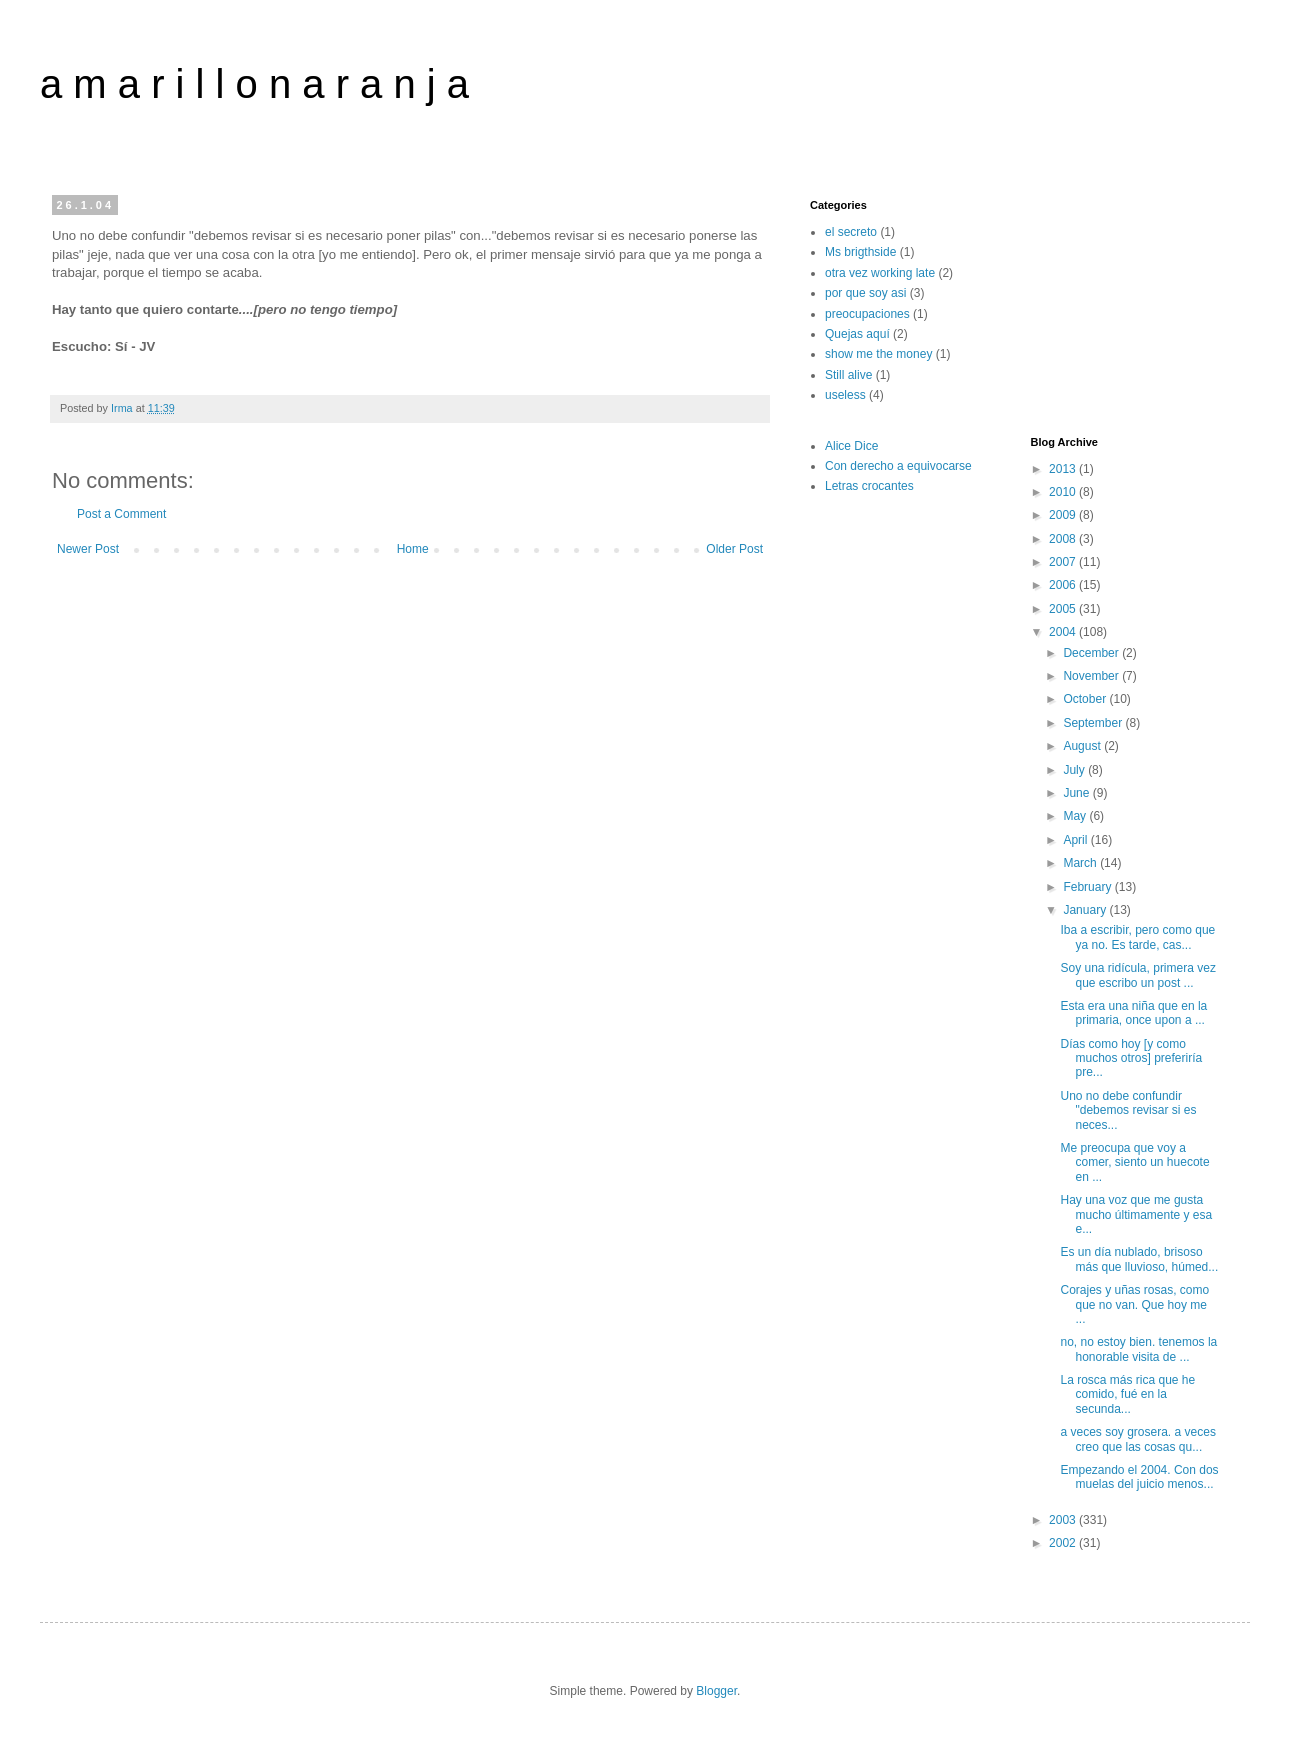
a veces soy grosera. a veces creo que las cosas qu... (1137, 1439)
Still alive (848, 375)
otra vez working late (880, 273)
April (1076, 840)
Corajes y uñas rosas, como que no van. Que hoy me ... (1134, 1304)
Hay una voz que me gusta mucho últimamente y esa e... (1136, 1214)
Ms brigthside (860, 252)
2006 (1064, 585)
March (1081, 863)
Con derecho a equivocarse (898, 466)
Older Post (734, 549)
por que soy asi (865, 293)
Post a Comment (121, 514)
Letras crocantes (869, 486)
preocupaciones (867, 314)
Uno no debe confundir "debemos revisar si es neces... (1128, 1110)
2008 (1064, 539)
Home (413, 549)
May (1076, 816)
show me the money (878, 354)
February (1088, 887)
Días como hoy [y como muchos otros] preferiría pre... (1131, 1058)
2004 (1064, 632)
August (1083, 746)
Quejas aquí (857, 334)
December (1092, 653)
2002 (1064, 1543)
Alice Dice (851, 446)
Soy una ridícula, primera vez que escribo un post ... (1137, 975)
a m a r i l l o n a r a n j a (254, 84)
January (1086, 910)
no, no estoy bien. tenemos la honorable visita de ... (1138, 1349)
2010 (1064, 492)
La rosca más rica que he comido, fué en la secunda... (1127, 1394)
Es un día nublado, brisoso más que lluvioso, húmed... (1139, 1259)
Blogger (716, 1691)
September (1094, 723)
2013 (1064, 469)
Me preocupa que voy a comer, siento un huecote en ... (1134, 1162)
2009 (1064, 515)
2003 (1064, 1520)
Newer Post (88, 549)
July (1075, 770)
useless (845, 395)
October (1086, 699)
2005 (1064, 609)
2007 (1064, 562)
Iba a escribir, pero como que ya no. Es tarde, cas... (1137, 937)
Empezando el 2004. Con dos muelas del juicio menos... (1139, 1477)
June (1077, 793)
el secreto (851, 232)
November (1092, 676)
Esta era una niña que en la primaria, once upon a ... (1133, 1013)
